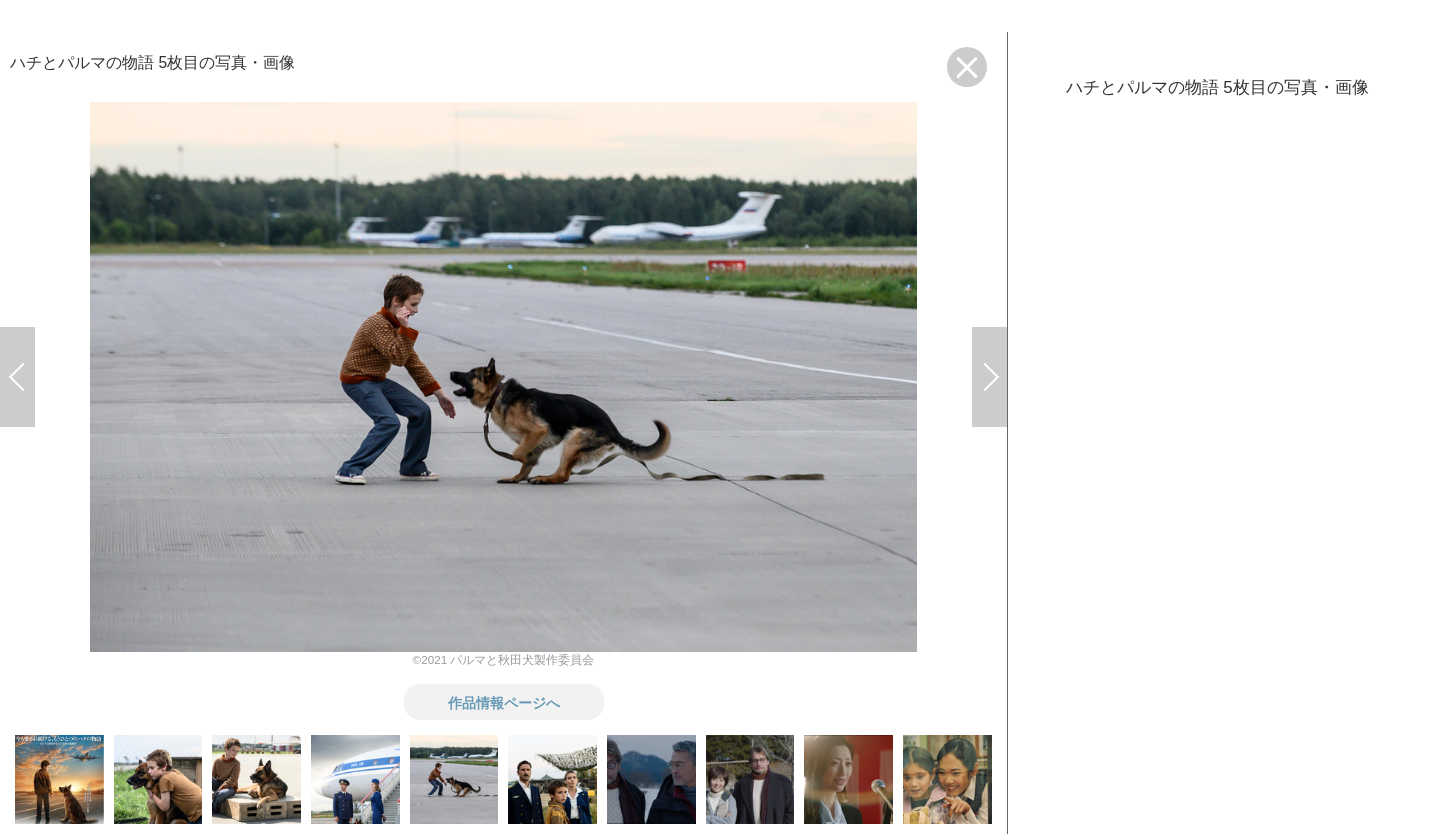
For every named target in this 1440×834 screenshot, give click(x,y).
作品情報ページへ (504, 702)
